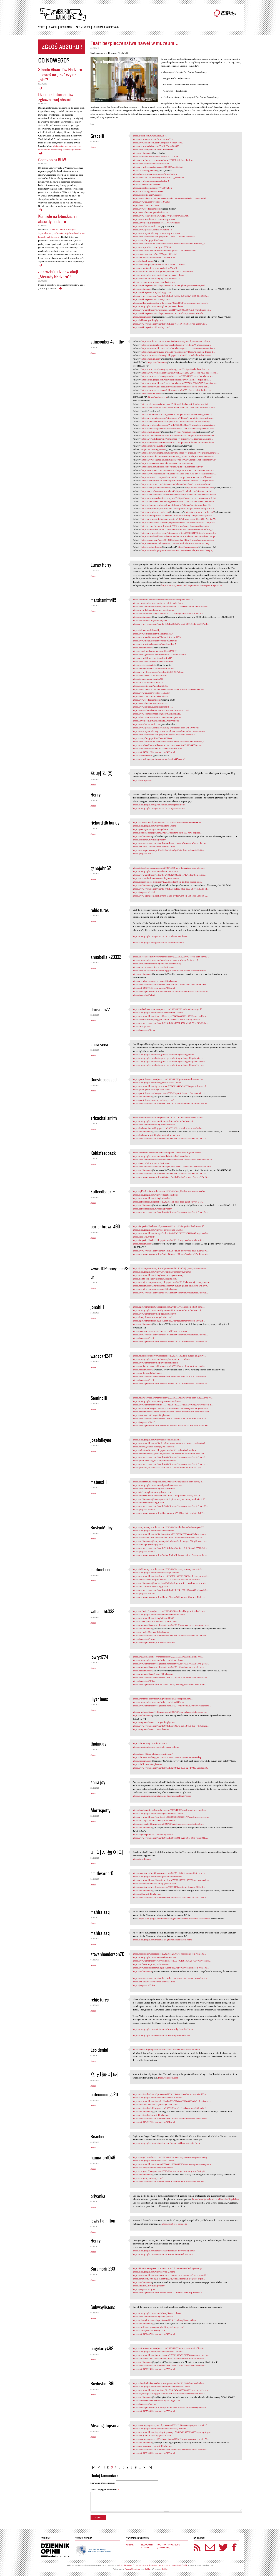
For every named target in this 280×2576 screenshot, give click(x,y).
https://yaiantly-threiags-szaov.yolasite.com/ (153, 829)
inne (92, 124)
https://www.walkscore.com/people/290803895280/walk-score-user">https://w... (178, 522)
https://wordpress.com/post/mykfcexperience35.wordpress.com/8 (162, 271)
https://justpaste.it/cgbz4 (143, 2289)
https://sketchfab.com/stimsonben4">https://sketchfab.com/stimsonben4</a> (176, 491)
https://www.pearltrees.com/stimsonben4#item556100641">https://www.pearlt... (178, 533)
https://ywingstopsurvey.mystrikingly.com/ (152, 2446)
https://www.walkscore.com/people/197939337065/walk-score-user (163, 734)
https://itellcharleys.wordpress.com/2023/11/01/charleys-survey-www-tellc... (168, 1569)
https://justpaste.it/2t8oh (143, 1593)
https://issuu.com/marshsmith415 (147, 679)
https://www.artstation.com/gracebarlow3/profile (155, 268)
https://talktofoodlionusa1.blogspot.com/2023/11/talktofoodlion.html (164, 1450)
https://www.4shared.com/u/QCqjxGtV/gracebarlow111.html (160, 215)
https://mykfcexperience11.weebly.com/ (150, 327)
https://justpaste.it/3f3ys (143, 1681)
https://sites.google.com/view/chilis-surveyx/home (155, 1747)
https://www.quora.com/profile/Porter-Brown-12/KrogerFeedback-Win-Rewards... (170, 1254)
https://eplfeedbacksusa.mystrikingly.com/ (152, 1208)
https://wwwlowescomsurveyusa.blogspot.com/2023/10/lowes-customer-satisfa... (170, 970)
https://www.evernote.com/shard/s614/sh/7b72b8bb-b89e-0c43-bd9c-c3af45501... (170, 1250)
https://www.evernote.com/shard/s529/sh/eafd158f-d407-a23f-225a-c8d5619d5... (170, 984)
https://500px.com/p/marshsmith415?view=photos (155, 720)
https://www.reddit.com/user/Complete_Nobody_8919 (157, 142)
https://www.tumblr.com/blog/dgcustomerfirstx (154, 1313)
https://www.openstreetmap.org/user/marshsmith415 (156, 713)
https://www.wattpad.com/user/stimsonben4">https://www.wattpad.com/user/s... (178, 428)
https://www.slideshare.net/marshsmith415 (152, 658)
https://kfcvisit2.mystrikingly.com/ (148, 2285)
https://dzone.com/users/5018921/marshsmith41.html (157, 748)
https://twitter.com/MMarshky (146, 630)
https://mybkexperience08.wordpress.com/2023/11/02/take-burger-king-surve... (169, 1355)
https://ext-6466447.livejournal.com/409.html (153, 2334)
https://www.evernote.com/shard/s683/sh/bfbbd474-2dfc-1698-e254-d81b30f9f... (170, 1376)
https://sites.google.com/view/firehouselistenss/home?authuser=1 (162, 1121)
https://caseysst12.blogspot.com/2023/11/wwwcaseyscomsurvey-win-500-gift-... (169, 2171)
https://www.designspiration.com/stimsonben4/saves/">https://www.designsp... (178, 550)
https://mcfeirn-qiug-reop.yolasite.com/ (150, 1964)
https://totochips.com (142, 780)
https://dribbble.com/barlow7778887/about (152, 187)
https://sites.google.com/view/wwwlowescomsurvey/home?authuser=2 (165, 960)
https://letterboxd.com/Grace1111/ (148, 205)
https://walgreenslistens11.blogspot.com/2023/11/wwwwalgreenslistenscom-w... (169, 1712)
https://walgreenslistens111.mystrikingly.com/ (153, 1722)
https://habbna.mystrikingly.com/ (147, 320)
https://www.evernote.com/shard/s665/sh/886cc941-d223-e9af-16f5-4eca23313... (170, 1837)
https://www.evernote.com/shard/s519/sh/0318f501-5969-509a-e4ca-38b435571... (170, 1677)
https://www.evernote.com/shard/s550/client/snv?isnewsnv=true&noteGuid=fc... (169, 1138)
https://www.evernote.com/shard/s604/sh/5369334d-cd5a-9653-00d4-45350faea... (170, 1725)
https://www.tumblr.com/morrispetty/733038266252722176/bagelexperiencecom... (170, 1817)
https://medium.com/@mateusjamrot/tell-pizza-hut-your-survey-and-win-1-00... (169, 1499)
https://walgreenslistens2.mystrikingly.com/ (152, 1674)
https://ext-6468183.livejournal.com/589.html (153, 2453)
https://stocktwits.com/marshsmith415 (150, 686)
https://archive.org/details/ (144, 170)
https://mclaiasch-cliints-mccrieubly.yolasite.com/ (155, 878)
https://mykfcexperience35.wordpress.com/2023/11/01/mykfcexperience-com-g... (170, 303)
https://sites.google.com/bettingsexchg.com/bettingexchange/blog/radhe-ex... (168, 1065)
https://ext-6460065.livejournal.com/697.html (153, 1981)
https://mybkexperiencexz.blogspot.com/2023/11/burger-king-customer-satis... (168, 1366)
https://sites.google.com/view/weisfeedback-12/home (157, 2097)
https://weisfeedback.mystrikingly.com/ (150, 2115)
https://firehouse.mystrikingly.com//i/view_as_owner (157, 1135)
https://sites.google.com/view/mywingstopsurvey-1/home (159, 2428)
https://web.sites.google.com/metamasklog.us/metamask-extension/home (166, 2049)
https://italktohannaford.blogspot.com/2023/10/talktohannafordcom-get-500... (168, 1537)
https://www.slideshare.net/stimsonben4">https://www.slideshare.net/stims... (176, 438)
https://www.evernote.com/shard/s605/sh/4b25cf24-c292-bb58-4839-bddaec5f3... (170, 1590)
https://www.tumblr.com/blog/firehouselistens (153, 1124)
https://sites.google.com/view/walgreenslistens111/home (158, 1702)
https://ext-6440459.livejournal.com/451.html (153, 257)
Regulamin (66, 27)
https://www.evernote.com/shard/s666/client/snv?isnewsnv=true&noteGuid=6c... (170, 1457)
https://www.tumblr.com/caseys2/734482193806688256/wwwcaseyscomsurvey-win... (172, 2164)
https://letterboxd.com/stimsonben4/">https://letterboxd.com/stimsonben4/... (176, 484)
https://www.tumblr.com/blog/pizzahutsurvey (153, 1488)
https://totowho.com (141, 1859)
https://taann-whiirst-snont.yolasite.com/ (151, 1163)
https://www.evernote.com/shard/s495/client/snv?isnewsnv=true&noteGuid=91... (170, 1292)
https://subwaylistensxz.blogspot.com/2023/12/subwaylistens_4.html (164, 2320)
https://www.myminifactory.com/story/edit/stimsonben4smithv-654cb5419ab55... (179, 519)
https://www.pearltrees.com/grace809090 (151, 247)
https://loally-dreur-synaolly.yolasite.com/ (151, 2435)
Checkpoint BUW (52, 160)
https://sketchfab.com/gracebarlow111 (150, 212)
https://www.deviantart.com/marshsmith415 (152, 661)
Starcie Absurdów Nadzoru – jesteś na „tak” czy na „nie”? (60, 74)
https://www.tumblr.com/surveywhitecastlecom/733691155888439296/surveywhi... (171, 606)
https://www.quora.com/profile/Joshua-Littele (153, 1642)
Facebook (234, 2547)
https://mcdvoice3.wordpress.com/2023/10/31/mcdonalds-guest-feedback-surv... (169, 1611)
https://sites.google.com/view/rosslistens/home (154, 1957)
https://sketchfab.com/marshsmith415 (149, 703)
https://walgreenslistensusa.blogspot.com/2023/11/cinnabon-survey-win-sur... (168, 1667)
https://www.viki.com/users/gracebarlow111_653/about (158, 177)
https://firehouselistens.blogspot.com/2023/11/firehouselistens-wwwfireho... (167, 1128)
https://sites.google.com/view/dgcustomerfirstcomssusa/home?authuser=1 (166, 1310)
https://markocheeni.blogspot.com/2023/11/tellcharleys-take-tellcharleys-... (167, 1579)
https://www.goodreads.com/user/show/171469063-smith (159, 654)
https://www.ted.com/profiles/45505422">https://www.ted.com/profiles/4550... (178, 477)
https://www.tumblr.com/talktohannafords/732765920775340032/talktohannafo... (170, 1534)
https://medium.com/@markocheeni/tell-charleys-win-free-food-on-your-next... (169, 1583)
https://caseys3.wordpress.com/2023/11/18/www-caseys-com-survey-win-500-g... (170, 2157)
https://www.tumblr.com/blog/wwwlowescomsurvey (156, 963)
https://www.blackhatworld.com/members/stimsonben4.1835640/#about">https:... (179, 536)
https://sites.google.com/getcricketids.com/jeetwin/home (158, 808)
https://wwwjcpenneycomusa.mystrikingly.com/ (154, 1289)
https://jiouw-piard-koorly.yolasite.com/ (150, 1089)
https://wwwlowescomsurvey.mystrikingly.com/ (154, 981)
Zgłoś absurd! (61, 46)
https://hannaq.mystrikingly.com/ (147, 1544)
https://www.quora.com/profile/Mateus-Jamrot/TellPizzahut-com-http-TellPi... (168, 1513)
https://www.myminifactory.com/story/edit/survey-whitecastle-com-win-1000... (169, 731)
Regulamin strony (147, 2546)
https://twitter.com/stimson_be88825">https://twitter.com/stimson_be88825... (177, 414)
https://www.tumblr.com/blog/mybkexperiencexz (155, 1362)
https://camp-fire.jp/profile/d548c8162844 (152, 738)
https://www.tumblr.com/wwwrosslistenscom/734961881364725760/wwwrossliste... (171, 1960)
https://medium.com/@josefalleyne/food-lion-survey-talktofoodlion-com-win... (169, 1453)
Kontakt (130, 2545)
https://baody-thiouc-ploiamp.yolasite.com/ (152, 1754)
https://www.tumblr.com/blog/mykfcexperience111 (156, 278)
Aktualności (83, 27)
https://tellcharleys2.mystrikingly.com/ (150, 1586)
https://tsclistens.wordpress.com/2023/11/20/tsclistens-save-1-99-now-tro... (167, 822)
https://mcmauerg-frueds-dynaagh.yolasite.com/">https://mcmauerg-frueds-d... (178, 351)
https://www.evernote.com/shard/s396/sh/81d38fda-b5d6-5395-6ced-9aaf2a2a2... (170, 2181)
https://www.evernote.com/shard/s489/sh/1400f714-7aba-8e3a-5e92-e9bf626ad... (170, 2365)
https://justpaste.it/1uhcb (143, 892)
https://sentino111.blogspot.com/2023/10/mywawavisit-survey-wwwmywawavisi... (171, 1408)
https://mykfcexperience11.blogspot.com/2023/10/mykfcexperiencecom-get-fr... (169, 285)
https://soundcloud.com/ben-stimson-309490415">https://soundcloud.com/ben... (178, 435)
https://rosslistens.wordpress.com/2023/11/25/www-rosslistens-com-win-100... (169, 1953)
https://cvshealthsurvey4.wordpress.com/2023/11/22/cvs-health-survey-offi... (168, 1009)
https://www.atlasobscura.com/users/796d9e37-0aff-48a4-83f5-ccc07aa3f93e (168, 689)
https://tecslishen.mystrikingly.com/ (149, 839)
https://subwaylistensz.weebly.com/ (148, 2330)
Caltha (147, 2569)
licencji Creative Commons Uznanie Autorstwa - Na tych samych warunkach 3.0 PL (153, 2565)
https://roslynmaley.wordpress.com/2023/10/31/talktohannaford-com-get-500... (169, 1527)
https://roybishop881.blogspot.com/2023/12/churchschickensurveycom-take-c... (169, 2393)
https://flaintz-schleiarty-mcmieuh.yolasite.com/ (154, 1278)
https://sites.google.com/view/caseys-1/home (153, 2160)
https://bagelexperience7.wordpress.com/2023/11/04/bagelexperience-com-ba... (169, 1810)
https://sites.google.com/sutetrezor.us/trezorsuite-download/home (162, 2254)
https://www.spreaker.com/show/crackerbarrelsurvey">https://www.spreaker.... (177, 515)
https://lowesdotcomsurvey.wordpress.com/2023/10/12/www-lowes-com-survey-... (170, 956)
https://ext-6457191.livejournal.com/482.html (153, 988)
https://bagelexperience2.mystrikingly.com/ (152, 1834)
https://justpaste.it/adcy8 (143, 995)
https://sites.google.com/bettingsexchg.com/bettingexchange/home (163, 1054)
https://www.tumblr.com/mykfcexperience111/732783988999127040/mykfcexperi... (171, 309)
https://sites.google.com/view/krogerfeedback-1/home (157, 1229)
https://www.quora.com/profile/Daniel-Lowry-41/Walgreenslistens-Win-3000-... (169, 1684)
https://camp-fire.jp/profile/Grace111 (149, 240)
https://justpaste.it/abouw (144, 2404)
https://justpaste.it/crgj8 (143, 1338)
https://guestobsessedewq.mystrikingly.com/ (153, 1100)
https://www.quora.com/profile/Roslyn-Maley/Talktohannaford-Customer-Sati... (169, 1555)
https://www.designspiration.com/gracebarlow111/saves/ (158, 264)
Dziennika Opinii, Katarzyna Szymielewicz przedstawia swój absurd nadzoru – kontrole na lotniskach (61, 233)
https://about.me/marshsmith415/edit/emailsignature (156, 717)
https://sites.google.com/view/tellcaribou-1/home (155, 871)
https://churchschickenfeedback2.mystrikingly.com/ (156, 2400)
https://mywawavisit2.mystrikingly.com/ (151, 1415)
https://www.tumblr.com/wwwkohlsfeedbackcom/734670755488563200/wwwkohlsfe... (173, 1159)
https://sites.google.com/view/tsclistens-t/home (154, 825)
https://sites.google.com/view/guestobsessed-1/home (156, 1082)
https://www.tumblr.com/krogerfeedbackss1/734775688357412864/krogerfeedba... (170, 1233)
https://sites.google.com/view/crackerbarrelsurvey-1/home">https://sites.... (176, 379)
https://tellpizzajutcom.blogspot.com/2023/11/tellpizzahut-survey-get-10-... (167, 1495)
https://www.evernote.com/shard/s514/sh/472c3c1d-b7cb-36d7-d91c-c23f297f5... (170, 1418)
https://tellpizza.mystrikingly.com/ (148, 1502)
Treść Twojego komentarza (105, 2489)
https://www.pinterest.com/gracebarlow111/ (152, 139)
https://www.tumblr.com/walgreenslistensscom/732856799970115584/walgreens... (170, 1663)
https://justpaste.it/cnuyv (143, 1639)
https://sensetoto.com (168, 2077)
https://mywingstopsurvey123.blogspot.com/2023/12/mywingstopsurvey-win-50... (170, 2439)
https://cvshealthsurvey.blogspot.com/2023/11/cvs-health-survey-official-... (167, 1019)
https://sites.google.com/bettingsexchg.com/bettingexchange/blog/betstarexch (168, 1061)
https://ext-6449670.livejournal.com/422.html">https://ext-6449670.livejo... (176, 543)
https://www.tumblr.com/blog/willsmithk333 (153, 1618)
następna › (145, 2465)
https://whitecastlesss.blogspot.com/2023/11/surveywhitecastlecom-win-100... (168, 613)
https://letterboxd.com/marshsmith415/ (150, 696)
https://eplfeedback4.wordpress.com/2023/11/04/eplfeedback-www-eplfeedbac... (169, 1191)
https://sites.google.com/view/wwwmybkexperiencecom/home (161, 1359)
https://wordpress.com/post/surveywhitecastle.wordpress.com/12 (162, 599)
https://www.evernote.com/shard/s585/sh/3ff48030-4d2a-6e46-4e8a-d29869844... (170, 2449)
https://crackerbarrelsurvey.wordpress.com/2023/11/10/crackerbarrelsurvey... (177, 376)
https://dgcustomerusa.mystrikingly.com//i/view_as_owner (159, 1331)
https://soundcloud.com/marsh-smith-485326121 (155, 651)
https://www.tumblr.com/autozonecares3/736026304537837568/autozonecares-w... (170, 2355)
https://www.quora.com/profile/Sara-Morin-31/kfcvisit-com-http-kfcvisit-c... (168, 2292)
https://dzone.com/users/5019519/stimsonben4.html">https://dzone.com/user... (177, 540)
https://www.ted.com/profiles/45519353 (150, 692)
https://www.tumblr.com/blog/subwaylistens (153, 2316)
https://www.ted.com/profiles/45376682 (150, 201)
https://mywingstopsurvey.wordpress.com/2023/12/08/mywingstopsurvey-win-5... (170, 2425)
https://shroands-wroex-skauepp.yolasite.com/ (153, 282)
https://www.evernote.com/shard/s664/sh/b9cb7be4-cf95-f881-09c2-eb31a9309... (170, 1897)
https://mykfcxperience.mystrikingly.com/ (151, 292)
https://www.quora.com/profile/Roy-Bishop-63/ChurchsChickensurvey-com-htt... (170, 2407)
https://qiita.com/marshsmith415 (147, 682)
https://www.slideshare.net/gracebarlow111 (152, 163)
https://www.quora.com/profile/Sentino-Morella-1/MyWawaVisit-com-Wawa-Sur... (171, 1425)
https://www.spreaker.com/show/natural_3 (152, 229)
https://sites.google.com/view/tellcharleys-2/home (155, 1572)
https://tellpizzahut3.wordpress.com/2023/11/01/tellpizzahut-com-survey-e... (168, 1481)
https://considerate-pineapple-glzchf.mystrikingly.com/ (157, 2327)
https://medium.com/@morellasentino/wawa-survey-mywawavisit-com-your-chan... (171, 1411)
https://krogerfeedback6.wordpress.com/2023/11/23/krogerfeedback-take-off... (168, 1226)
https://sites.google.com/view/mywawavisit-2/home (156, 1401)
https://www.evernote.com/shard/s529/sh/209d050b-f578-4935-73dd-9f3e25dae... (170, 1023)
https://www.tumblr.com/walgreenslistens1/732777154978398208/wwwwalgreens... (171, 1705)
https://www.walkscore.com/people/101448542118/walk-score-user (163, 236)
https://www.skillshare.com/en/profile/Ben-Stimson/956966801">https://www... (178, 480)
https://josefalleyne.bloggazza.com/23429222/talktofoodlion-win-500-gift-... (168, 1467)
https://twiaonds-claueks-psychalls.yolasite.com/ (155, 2104)
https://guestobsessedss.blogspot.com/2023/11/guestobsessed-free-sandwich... (168, 1093)
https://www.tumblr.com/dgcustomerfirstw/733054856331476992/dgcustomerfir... (170, 1880)
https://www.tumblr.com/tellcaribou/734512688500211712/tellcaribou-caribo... (169, 874)
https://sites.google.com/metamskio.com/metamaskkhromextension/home (166, 2143)
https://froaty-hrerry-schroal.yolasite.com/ (151, 1317)
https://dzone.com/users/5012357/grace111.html (154, 254)
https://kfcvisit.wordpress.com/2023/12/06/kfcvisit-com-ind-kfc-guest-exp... (167, 2268)
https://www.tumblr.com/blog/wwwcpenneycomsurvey (157, 1275)
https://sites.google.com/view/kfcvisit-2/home (153, 2271)
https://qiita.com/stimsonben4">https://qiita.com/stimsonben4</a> (172, 466)
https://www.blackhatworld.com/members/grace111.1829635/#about (164, 250)
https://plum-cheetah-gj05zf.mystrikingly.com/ (154, 1460)
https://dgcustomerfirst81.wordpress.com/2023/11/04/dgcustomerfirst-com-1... (168, 1873)
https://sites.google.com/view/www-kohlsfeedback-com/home (161, 1156)
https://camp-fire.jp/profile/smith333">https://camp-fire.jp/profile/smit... (175, 526)
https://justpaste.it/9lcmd (143, 1030)
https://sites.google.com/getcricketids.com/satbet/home (158, 942)
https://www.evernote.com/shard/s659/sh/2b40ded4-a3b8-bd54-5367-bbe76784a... (170, 2118)
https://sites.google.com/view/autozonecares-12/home (157, 2351)
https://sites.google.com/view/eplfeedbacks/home (155, 1194)
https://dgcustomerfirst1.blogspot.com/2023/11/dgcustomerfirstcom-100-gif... (168, 1887)
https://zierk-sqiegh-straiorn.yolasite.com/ (151, 1492)
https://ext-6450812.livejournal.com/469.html (153, 752)
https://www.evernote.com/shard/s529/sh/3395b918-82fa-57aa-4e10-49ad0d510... (170, 1978)
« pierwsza (94, 2465)
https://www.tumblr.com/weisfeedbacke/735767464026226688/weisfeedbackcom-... (171, 2101)
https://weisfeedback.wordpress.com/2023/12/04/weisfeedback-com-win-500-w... (170, 2094)
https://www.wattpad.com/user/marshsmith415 (154, 644)
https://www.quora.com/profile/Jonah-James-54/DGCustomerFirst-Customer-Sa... (170, 1341)
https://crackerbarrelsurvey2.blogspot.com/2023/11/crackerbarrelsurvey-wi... (177, 355)
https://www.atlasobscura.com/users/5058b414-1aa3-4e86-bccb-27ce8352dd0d (169, 198)
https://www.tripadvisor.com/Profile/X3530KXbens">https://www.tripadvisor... (178, 425)
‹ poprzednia (100, 2465)
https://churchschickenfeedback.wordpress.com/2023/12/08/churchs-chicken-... (169, 2383)
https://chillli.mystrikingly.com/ (147, 1764)
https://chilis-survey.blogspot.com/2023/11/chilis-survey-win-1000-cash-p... (167, 1757)
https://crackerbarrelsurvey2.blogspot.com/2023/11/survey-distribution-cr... (176, 390)
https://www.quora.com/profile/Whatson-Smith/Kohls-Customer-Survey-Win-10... (170, 1177)
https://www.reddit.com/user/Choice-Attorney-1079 (156, 637)
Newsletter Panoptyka (205, 2545)
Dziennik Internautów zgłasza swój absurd (55, 97)
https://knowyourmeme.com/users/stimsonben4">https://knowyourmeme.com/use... (180, 452)
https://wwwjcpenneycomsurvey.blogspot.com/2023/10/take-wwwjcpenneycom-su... (171, 1282)
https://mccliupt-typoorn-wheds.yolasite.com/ (153, 1820)
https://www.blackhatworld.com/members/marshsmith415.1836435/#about (167, 745)
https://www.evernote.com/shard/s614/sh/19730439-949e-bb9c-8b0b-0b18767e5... (170, 1103)
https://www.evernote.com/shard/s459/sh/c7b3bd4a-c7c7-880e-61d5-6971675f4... (170, 624)
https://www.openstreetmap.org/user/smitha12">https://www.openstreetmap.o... (178, 501)
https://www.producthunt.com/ (146, 208)
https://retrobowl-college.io (174, 2223)
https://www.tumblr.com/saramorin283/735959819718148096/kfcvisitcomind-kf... (170, 2275)
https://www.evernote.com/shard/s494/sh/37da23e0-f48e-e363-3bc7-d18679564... (170, 888)
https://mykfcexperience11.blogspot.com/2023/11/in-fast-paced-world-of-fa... (168, 313)
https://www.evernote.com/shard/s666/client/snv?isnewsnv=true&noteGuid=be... (170, 1464)
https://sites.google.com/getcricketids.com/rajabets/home (158, 804)
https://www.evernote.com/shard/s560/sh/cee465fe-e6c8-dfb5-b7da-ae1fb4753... (169, 323)
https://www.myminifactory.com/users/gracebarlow (156, 233)
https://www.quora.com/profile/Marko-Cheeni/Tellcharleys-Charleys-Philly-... (168, 1597)
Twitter (223, 2547)
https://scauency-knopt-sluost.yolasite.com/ (152, 2167)
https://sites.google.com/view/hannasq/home (153, 1530)
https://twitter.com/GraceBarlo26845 (149, 135)
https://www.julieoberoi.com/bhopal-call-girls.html (215, 2199)
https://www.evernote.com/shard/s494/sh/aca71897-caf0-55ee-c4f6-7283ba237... (170, 843)
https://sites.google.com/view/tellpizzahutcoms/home (157, 1485)
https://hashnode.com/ (142, 261)
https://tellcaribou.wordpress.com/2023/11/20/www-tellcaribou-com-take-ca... (168, 868)
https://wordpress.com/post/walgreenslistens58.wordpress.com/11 (162, 1698)
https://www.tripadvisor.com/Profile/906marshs (154, 640)
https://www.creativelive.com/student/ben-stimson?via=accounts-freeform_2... (177, 529)
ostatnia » (151, 2465)
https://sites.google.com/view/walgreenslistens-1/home (157, 1660)
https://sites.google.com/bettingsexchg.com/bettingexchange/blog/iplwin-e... (167, 1058)
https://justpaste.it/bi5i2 (143, 853)
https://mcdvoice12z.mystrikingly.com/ (150, 1632)
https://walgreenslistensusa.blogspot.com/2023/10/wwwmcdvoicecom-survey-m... (170, 1625)
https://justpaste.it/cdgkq (143, 1509)
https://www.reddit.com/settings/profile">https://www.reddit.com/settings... (176, 421)
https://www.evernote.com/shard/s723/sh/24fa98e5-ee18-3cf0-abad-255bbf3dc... (169, 1548)
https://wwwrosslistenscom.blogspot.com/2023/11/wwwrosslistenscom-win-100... (170, 1967)
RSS (197, 2547)
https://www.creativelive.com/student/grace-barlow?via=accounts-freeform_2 (168, 243)
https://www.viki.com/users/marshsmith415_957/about (157, 672)
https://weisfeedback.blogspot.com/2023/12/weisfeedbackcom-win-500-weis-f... (169, 2108)
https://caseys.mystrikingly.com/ (147, 2178)
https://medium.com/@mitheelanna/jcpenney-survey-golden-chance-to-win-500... (170, 1285)
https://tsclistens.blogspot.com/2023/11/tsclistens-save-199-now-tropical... (166, 832)
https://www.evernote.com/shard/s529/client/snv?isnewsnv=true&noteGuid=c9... (170, 1173)
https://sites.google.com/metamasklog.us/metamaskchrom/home (162, 1939)
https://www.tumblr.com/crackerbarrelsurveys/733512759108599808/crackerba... (179, 348)
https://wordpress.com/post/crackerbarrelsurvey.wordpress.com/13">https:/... (177, 341)
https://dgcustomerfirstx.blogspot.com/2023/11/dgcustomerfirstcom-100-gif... (168, 1320)
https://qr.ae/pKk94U (142, 1026)
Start (41, 27)
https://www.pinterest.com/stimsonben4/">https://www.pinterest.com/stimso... (177, 418)
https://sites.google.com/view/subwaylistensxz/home (156, 2313)
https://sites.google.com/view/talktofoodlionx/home (156, 1439)
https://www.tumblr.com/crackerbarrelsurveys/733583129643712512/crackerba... (179, 383)
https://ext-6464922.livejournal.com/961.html (153, 2122)
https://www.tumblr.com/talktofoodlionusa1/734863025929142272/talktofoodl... (169, 1443)
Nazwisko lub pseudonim (103, 2483)
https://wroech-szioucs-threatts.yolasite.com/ (153, 967)
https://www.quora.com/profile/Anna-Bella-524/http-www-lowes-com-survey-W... (170, 991)
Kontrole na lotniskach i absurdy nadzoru (57, 218)
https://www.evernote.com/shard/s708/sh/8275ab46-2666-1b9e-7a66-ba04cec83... (179, 372)
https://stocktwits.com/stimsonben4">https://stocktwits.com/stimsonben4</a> (177, 470)
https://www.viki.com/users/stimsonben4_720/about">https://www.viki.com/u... (178, 456)
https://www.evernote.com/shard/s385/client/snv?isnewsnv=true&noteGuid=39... (170, 1506)
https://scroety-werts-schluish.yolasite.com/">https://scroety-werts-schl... (175, 386)
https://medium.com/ (142, 153)
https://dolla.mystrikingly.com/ (146, 1894)
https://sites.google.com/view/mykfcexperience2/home (157, 306)
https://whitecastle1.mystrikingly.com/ (150, 620)
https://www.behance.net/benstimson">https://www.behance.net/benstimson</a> (178, 459)
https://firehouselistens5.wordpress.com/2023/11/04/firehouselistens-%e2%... (168, 1117)
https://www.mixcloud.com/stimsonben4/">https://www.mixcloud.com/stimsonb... (179, 494)
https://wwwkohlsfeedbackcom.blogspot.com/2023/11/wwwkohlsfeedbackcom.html (171, 1166)
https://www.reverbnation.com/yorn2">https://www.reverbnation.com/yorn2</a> (179, 498)
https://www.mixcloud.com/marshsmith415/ (152, 706)
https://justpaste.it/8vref (143, 1422)
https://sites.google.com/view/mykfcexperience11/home (158, 275)
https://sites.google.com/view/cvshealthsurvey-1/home (157, 1012)
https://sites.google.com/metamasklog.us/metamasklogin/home (161, 1796)
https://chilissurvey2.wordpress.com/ (149, 1743)
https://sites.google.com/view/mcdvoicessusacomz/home (158, 1614)
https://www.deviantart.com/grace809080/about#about (157, 167)
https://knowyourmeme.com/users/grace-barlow (154, 174)
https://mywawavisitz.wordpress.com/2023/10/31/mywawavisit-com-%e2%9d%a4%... (172, 1397)
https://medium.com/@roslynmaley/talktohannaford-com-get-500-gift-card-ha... (169, 1541)
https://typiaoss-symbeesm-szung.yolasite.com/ (154, 1883)
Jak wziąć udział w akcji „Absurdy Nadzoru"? (58, 274)
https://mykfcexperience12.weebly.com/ (151, 299)
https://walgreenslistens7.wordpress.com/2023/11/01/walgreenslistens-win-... (168, 1656)
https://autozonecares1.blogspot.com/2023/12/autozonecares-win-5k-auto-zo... (168, 2358)
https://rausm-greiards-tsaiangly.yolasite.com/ (153, 1446)
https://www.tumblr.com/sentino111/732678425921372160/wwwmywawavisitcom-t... (172, 1404)
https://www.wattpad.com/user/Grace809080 (153, 149)
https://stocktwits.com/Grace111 (147, 194)
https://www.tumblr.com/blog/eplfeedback (152, 1198)
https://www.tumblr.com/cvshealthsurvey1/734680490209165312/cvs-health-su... (170, 1016)
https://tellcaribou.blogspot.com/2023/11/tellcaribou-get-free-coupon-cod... (167, 881)
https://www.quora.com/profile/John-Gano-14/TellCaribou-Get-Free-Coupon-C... (170, 895)
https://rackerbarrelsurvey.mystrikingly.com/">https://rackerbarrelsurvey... (175, 369)
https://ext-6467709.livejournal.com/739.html (153, 2411)
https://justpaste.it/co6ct (143, 1551)
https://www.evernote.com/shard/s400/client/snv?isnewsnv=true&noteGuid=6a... (170, 1212)
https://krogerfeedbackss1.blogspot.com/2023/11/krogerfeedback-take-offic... (168, 1240)
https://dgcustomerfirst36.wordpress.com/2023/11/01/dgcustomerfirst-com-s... (168, 1306)
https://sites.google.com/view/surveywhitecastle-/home (158, 603)
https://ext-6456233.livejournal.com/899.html (153, 846)
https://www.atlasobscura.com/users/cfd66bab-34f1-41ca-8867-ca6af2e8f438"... (178, 473)
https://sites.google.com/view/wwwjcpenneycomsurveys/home (161, 1271)
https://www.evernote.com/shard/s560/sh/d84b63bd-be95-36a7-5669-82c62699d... (170, 296)
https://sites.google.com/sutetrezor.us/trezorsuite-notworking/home (163, 2250)
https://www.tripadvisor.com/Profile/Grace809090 (155, 146)
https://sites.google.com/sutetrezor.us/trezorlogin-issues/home (161, 2035)
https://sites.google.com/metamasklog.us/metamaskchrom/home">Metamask (174, 1918)
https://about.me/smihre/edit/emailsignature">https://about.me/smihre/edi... (176, 505)
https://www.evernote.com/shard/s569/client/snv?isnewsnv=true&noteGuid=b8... (170, 1334)
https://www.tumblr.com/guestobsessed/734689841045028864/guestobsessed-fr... (170, 1086)
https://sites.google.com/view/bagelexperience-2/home (157, 1813)
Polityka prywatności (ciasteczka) (168, 2546)
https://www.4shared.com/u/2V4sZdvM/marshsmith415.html (160, 710)
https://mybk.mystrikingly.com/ (147, 1373)
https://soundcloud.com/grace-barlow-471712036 (155, 156)
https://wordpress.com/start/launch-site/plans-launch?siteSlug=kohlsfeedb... (167, 1152)
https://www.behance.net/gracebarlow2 (150, 181)
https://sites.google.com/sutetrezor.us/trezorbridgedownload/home (163, 2029)
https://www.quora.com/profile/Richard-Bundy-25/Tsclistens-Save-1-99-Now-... (169, 850)
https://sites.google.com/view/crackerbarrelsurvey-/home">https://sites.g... (176, 345)
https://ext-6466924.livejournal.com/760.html (153, 2369)
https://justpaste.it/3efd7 (143, 1236)
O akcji (52, 27)
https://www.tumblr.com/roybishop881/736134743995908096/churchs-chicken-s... (170, 2390)
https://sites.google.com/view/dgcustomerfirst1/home (157, 1876)
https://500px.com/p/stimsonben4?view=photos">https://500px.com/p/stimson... (178, 508)
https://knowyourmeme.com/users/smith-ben (153, 668)
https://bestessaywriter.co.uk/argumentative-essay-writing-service (191, 585)
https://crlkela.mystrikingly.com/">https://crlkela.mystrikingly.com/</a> (175, 404)
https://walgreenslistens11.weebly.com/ (150, 1729)
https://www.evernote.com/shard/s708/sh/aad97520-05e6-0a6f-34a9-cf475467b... (179, 407)
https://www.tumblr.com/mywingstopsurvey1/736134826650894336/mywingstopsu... (172, 2432)
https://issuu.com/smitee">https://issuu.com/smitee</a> (167, 463)
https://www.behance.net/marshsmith (149, 675)
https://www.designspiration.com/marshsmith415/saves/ (158, 759)
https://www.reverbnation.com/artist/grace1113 (154, 219)
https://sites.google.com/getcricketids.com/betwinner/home (159, 936)
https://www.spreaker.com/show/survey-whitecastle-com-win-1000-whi (165, 727)
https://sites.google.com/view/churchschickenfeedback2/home (161, 2386)
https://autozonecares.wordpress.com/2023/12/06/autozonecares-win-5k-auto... (169, 2348)
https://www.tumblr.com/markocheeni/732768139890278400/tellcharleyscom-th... (170, 1576)
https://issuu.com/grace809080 (146, 184)
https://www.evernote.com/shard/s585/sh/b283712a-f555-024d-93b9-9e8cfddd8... (170, 1767)
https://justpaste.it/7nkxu (143, 1985)
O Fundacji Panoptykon (106, 27)
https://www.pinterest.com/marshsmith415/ (152, 633)
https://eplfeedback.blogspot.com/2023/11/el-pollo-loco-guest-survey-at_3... (167, 1201)
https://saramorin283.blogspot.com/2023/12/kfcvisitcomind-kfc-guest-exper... (168, 2278)
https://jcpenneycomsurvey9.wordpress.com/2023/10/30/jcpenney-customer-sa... (169, 1268)
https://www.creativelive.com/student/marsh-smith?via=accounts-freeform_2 (168, 741)
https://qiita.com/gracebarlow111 (147, 191)
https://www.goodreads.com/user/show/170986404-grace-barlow (162, 160)
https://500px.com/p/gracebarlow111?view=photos (156, 222)
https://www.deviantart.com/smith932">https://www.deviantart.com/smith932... (178, 442)
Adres (93, 147)
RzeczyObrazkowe (133, 2569)
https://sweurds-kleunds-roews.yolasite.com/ (153, 610)
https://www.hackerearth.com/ (146, 226)
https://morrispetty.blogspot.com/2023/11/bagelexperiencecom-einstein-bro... (168, 1824)
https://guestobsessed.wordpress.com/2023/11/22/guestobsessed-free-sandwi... (168, 1079)
